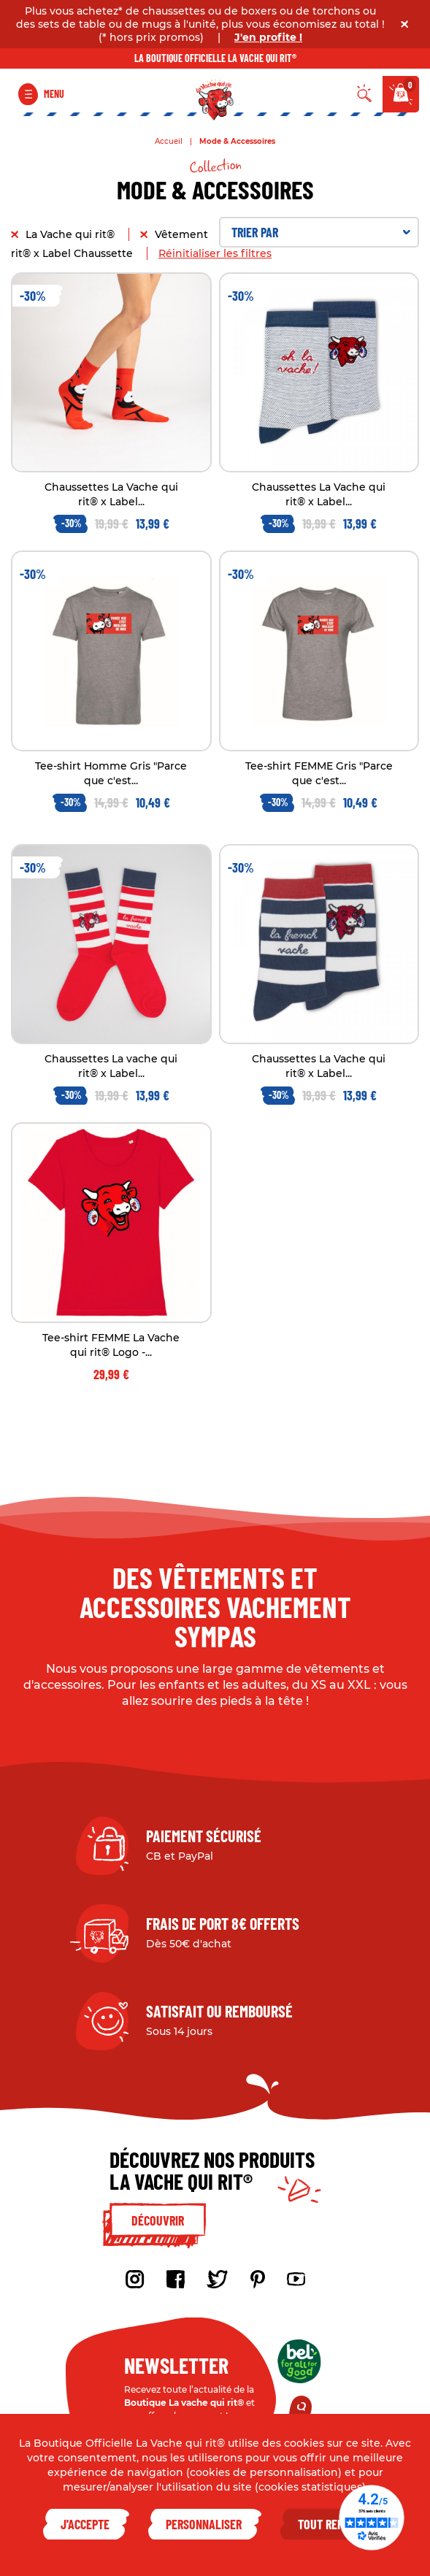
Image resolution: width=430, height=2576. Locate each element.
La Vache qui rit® (72, 234)
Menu (54, 94)
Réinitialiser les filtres (215, 253)
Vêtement (183, 234)
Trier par (321, 232)
